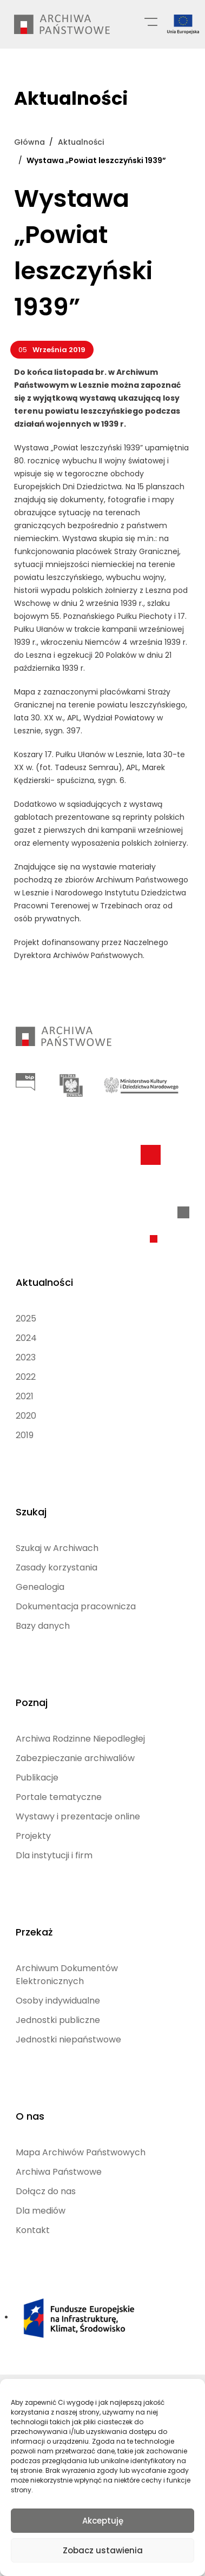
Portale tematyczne (59, 1797)
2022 (26, 1377)
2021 (25, 1396)
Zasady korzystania (56, 1567)
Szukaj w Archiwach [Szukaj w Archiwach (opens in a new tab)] (57, 1548)
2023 (26, 1357)
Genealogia (40, 1587)
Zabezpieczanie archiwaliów (75, 1758)
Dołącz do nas (46, 2191)
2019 (25, 1435)
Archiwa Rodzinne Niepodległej (80, 1738)
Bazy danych (43, 1626)
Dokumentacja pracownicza (76, 1606)
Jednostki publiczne (58, 2020)
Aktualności (44, 1282)
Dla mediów (40, 2210)
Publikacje (37, 1777)
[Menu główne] (151, 21)
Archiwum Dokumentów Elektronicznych (67, 1974)
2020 (26, 1416)
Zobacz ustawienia (103, 2550)
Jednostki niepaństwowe (68, 2039)
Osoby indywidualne (58, 2000)
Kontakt (33, 2230)
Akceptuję (102, 2520)
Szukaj (31, 1512)
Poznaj (32, 1702)
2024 (26, 1338)
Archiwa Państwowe (59, 2172)
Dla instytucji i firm (54, 1855)
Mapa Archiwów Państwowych (81, 2152)
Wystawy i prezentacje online (78, 1816)
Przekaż (34, 1932)
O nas (30, 2116)
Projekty (33, 1836)
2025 (26, 1318)
